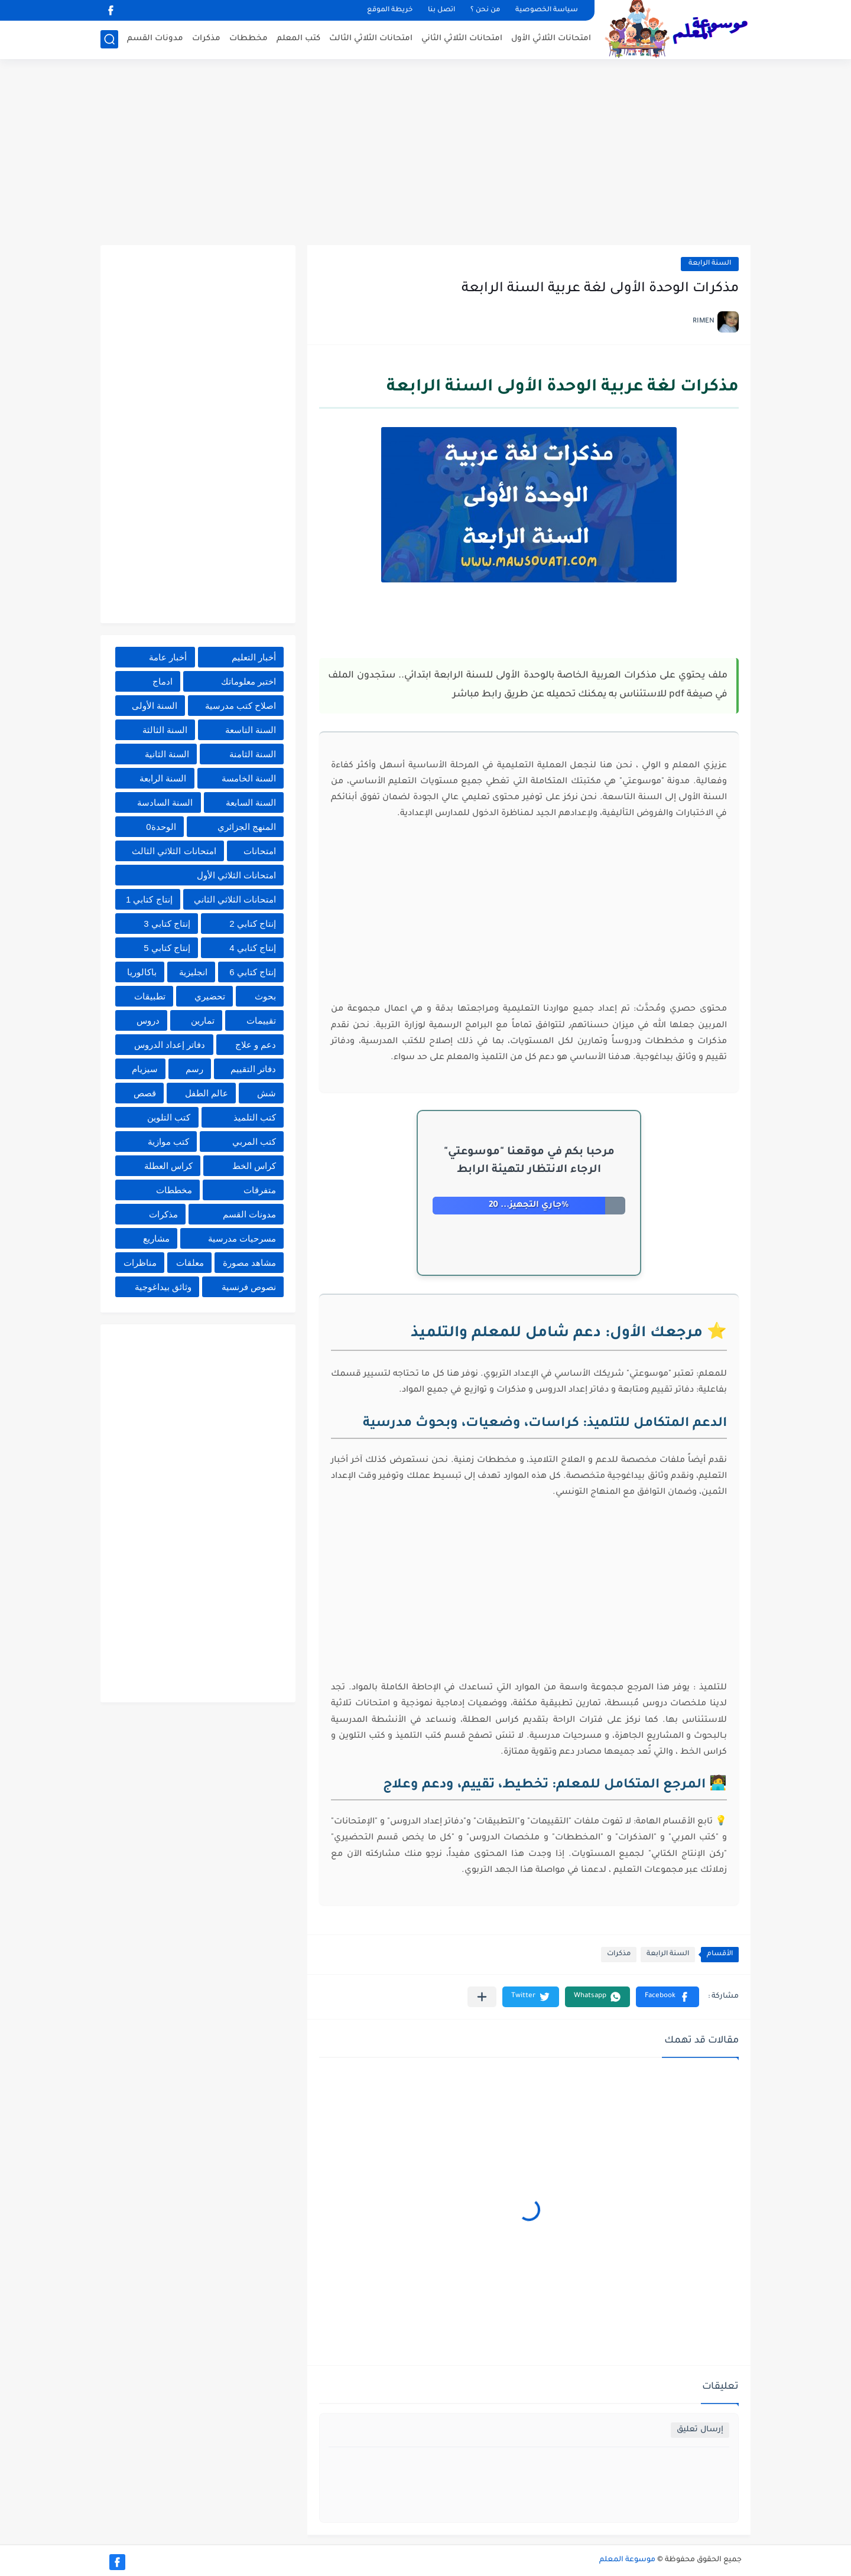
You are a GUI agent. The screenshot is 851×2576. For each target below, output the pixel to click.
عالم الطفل (206, 1093)
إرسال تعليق (700, 2429)
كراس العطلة (168, 1166)
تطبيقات (149, 996)
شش (266, 1093)
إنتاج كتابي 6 (252, 972)
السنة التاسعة (250, 730)
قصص (145, 1093)
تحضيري (209, 996)
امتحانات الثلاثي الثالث (370, 38)
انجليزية (193, 972)
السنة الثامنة (252, 754)
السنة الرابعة (709, 264)
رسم (194, 1069)
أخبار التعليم (254, 657)
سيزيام (145, 1069)
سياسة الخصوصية (546, 10)
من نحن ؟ (485, 10)
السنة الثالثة (164, 730)
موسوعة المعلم (627, 2560)
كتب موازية (168, 1141)
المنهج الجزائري (246, 827)
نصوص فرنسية (249, 1287)
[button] (667, 1996)
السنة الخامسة (249, 778)
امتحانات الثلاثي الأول (551, 38)
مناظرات (140, 1263)
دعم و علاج (255, 1045)
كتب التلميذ (254, 1117)
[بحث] (109, 39)
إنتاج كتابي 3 (167, 924)
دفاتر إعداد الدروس (169, 1045)
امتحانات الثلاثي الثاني (461, 38)
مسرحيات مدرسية (242, 1238)
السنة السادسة (165, 802)
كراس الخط (254, 1166)
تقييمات (261, 1020)
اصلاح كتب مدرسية (240, 706)
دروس (148, 1020)
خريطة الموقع (389, 10)
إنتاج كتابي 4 (252, 948)
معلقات (190, 1263)
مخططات (248, 38)
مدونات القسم (155, 38)
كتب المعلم (298, 38)
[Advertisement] (425, 153)
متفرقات (259, 1190)
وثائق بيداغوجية (163, 1287)
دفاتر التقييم (253, 1069)
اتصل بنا (441, 10)
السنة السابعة (251, 802)
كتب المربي (254, 1141)
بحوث (265, 996)
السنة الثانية (167, 754)
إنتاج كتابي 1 (149, 899)
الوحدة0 (161, 827)
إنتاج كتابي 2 (252, 924)
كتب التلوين (168, 1117)
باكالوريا (142, 972)
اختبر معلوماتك (248, 681)
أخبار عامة (168, 657)
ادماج (162, 681)
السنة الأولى (154, 706)
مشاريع (156, 1238)
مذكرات (206, 38)
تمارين (203, 1020)
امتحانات (259, 851)
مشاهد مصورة (249, 1263)
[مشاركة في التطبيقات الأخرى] (481, 1996)
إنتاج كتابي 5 (167, 948)
